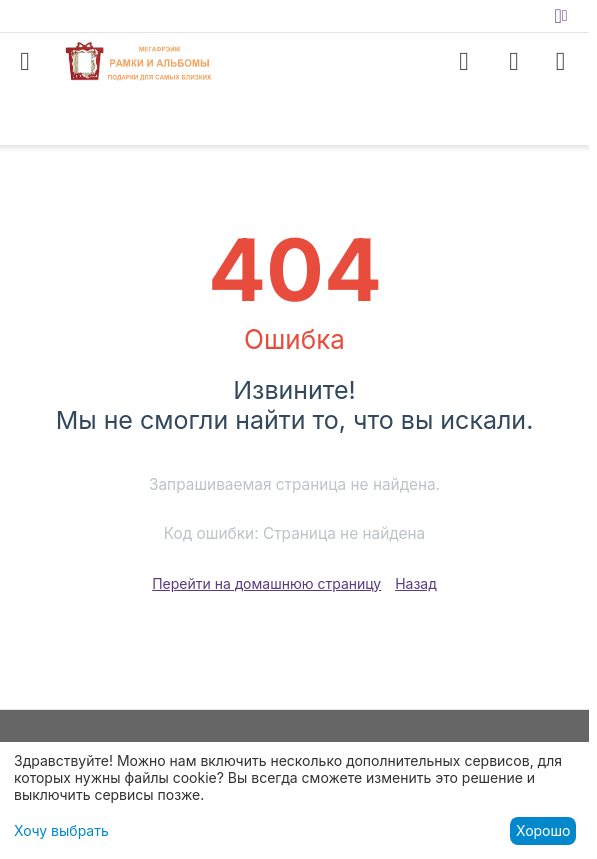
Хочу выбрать (61, 830)
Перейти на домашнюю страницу (266, 583)
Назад (416, 583)
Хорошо (543, 830)
